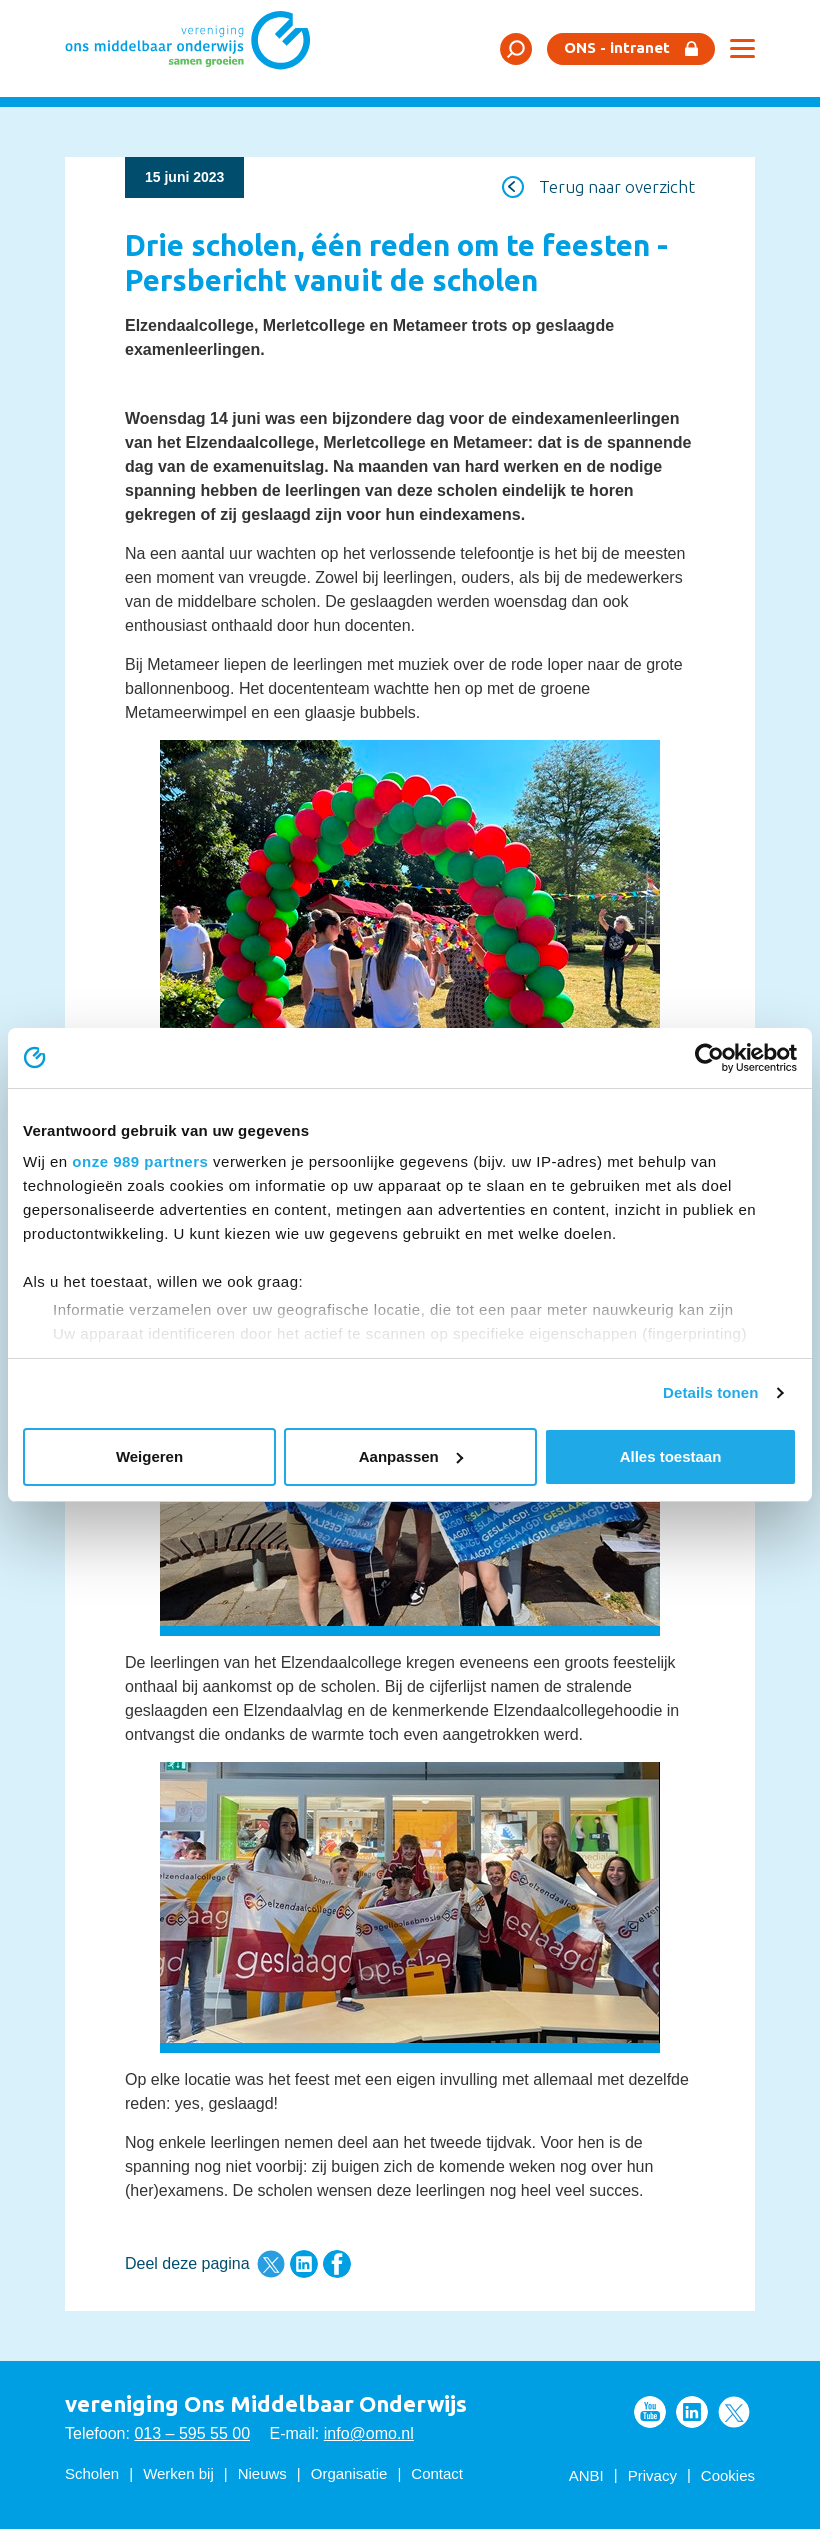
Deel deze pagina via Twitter (271, 2264)
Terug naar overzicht (617, 186)
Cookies (728, 2475)
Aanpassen (411, 1456)
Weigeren (149, 1456)
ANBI (586, 2475)
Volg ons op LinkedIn (692, 2412)
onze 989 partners (140, 1161)
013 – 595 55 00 (192, 2433)
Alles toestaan (671, 1456)
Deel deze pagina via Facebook (337, 2264)
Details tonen (710, 1392)
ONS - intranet (617, 47)
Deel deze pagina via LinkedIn (304, 2264)
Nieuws (262, 2473)
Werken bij (178, 2473)
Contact (437, 2473)
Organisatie (349, 2473)
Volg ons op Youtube (650, 2412)
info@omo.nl (369, 2433)
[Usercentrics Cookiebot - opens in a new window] (709, 1058)
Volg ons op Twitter (734, 2412)
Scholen (92, 2473)
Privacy (652, 2475)
